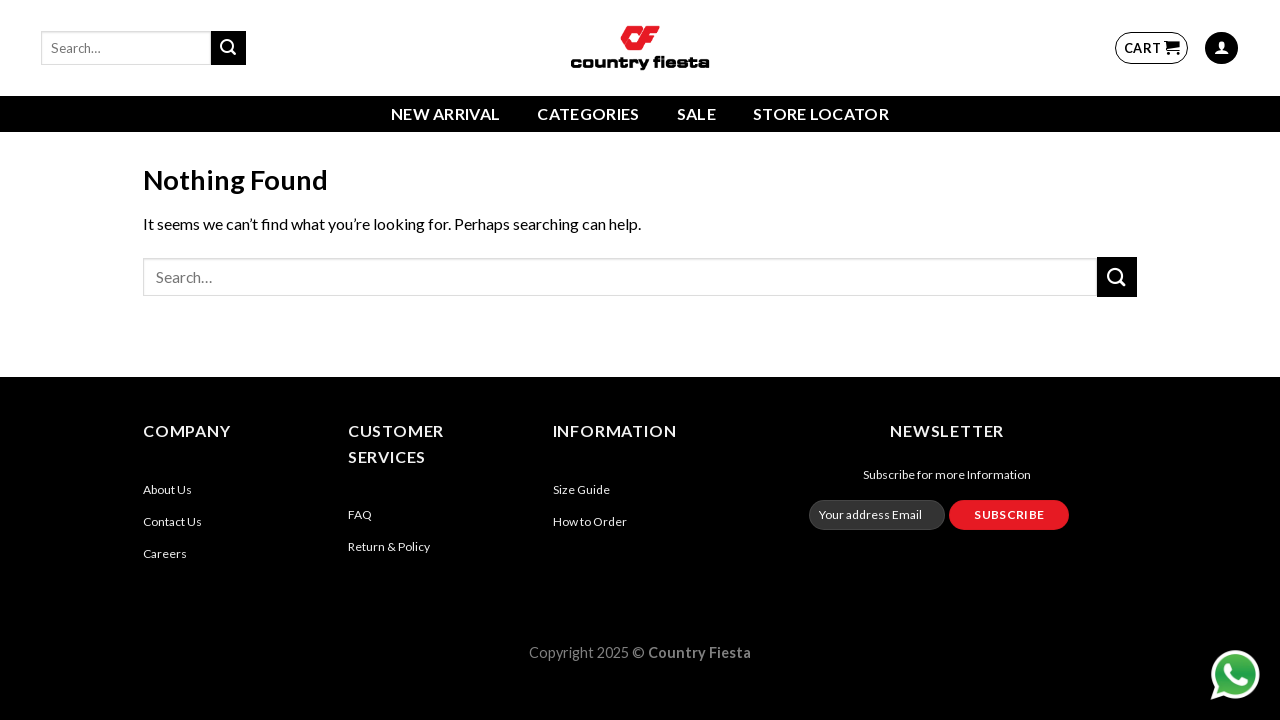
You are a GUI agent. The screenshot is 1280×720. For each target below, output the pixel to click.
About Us (167, 489)
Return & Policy (389, 546)
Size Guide (581, 489)
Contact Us (172, 521)
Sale (696, 113)
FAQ (360, 514)
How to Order (590, 521)
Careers (165, 553)
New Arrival (446, 113)
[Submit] (228, 48)
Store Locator (821, 113)
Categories (588, 113)
